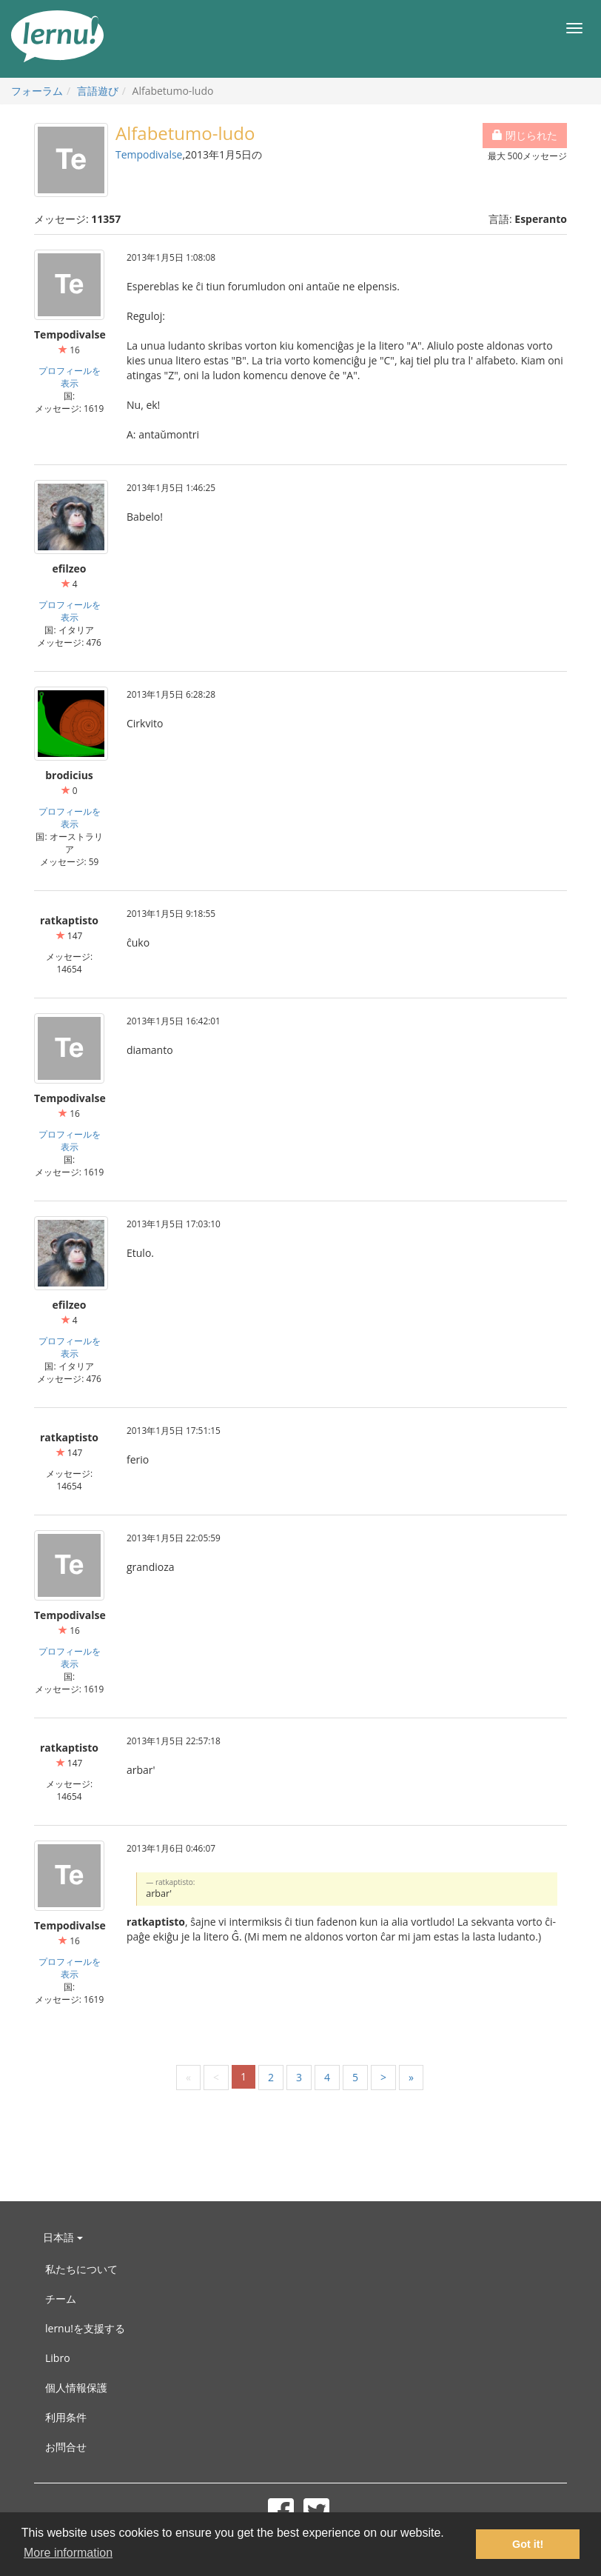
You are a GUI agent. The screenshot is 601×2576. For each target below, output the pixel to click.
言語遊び (97, 91)
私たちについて (81, 2269)
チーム (60, 2299)
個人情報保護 (76, 2387)
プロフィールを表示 (69, 376)
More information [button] (68, 2552)
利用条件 (66, 2417)
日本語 (63, 2237)
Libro (57, 2358)
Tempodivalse (148, 154)
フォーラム (37, 91)
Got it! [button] (527, 2544)
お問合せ (66, 2447)
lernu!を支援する (85, 2328)
